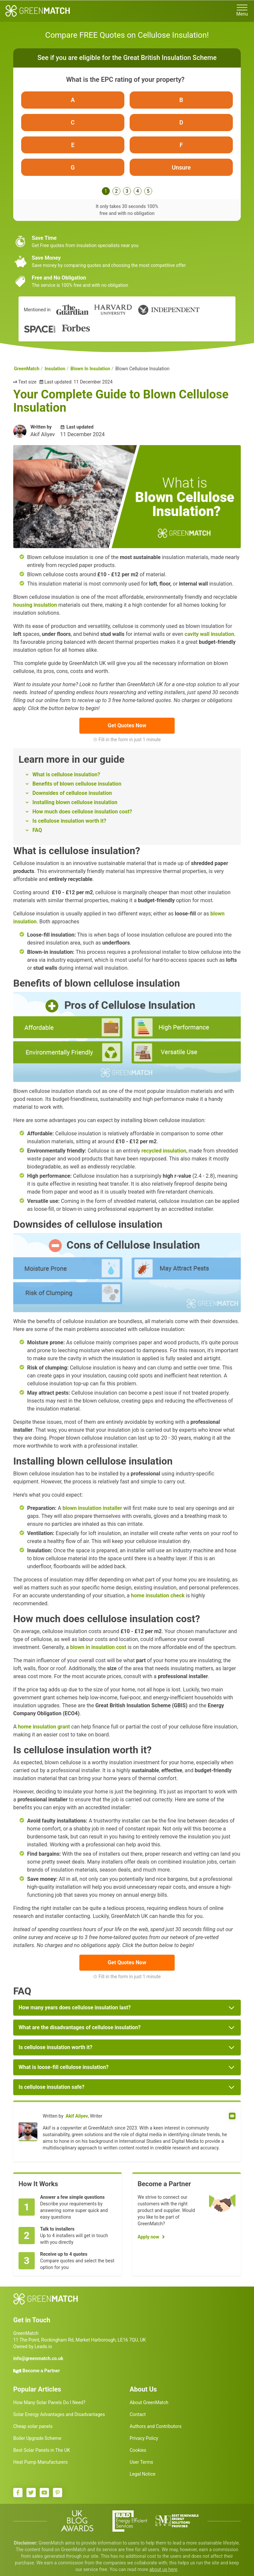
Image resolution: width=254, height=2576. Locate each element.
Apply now (148, 2241)
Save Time (44, 242)
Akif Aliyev (76, 2120)
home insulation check (158, 1600)
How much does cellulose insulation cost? (82, 816)
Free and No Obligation (59, 282)
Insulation (55, 373)
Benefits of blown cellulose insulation (76, 788)
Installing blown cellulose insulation (74, 806)
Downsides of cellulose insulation (72, 797)
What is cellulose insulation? (66, 779)
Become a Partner (41, 2375)
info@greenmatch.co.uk (38, 2362)
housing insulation (35, 609)
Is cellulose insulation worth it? (69, 825)
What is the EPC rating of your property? (125, 79)
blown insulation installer (92, 1512)
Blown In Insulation (90, 373)
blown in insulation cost (98, 1651)
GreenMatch (26, 373)
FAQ (37, 834)
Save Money (46, 262)
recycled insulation (164, 1155)
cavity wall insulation (209, 638)
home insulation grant (44, 1731)
